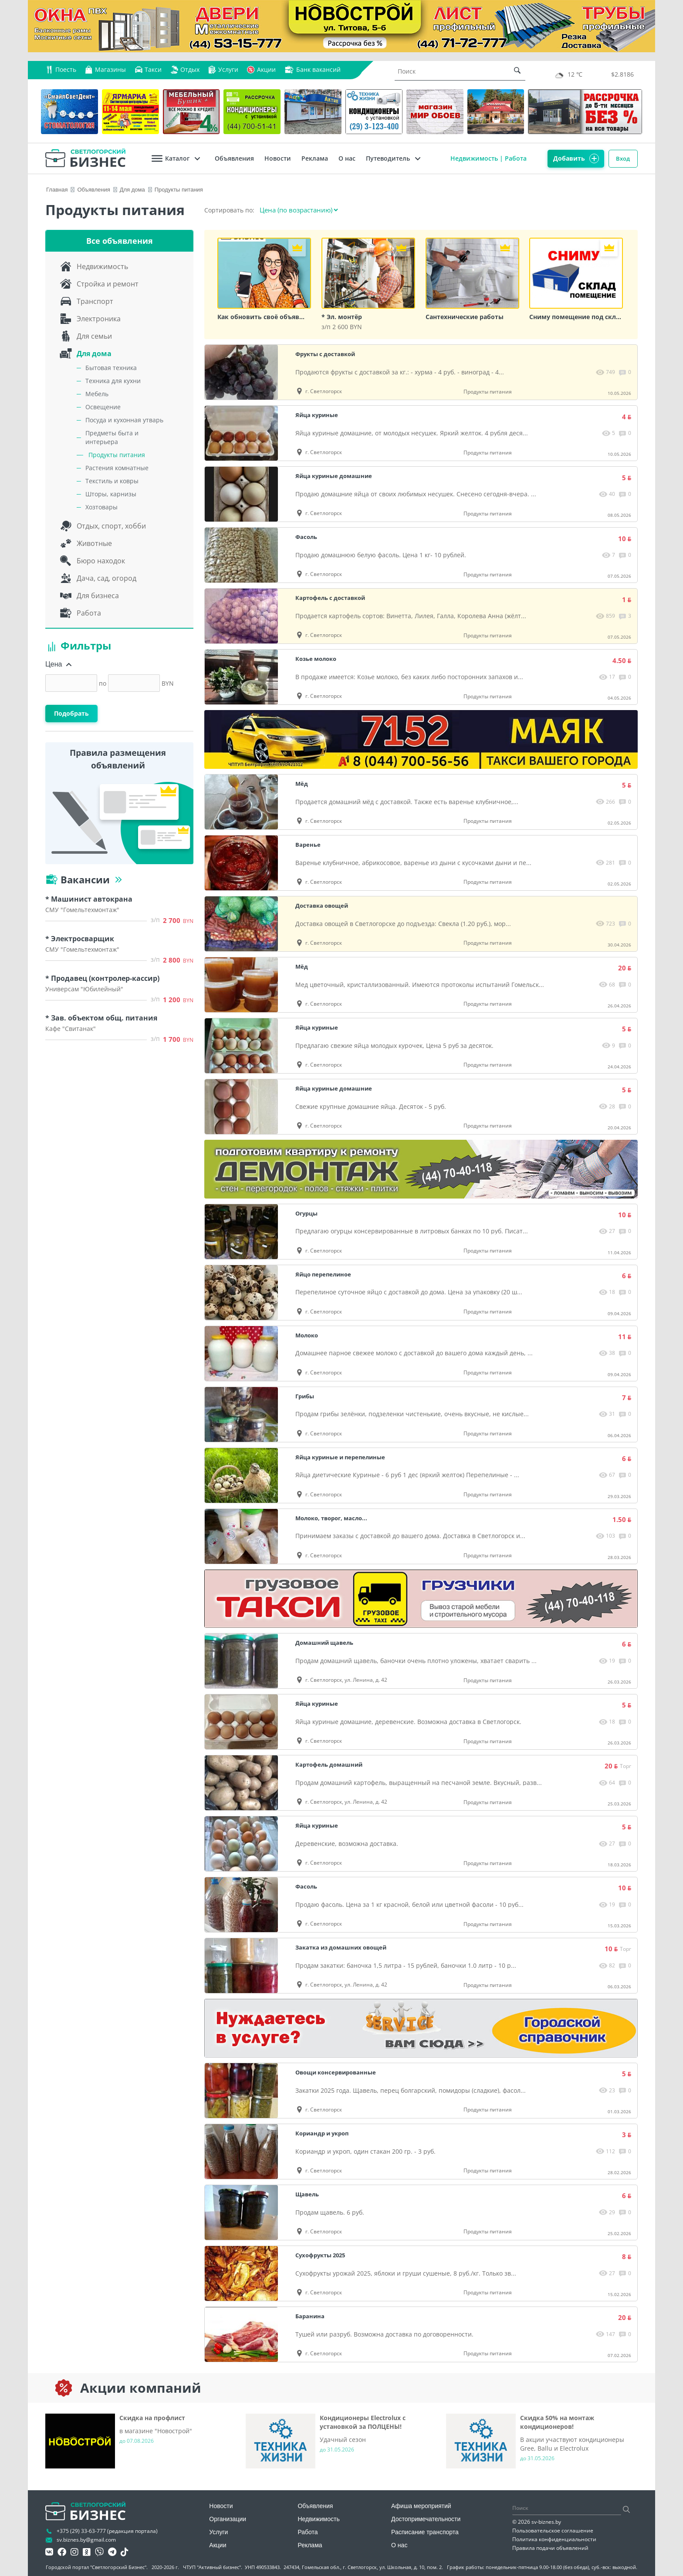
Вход (621, 158)
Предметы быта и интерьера (112, 437)
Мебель (96, 394)
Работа (510, 158)
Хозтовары (101, 507)
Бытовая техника (111, 368)
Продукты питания (116, 455)
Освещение (103, 407)
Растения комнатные (117, 468)
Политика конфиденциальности (554, 2539)
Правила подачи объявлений (550, 2548)
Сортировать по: (231, 210)
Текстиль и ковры (112, 481)
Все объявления (119, 241)
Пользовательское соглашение (552, 2530)
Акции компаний (140, 2388)
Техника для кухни (113, 381)
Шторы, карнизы (110, 494)
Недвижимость (468, 158)
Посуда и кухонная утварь (124, 420)
